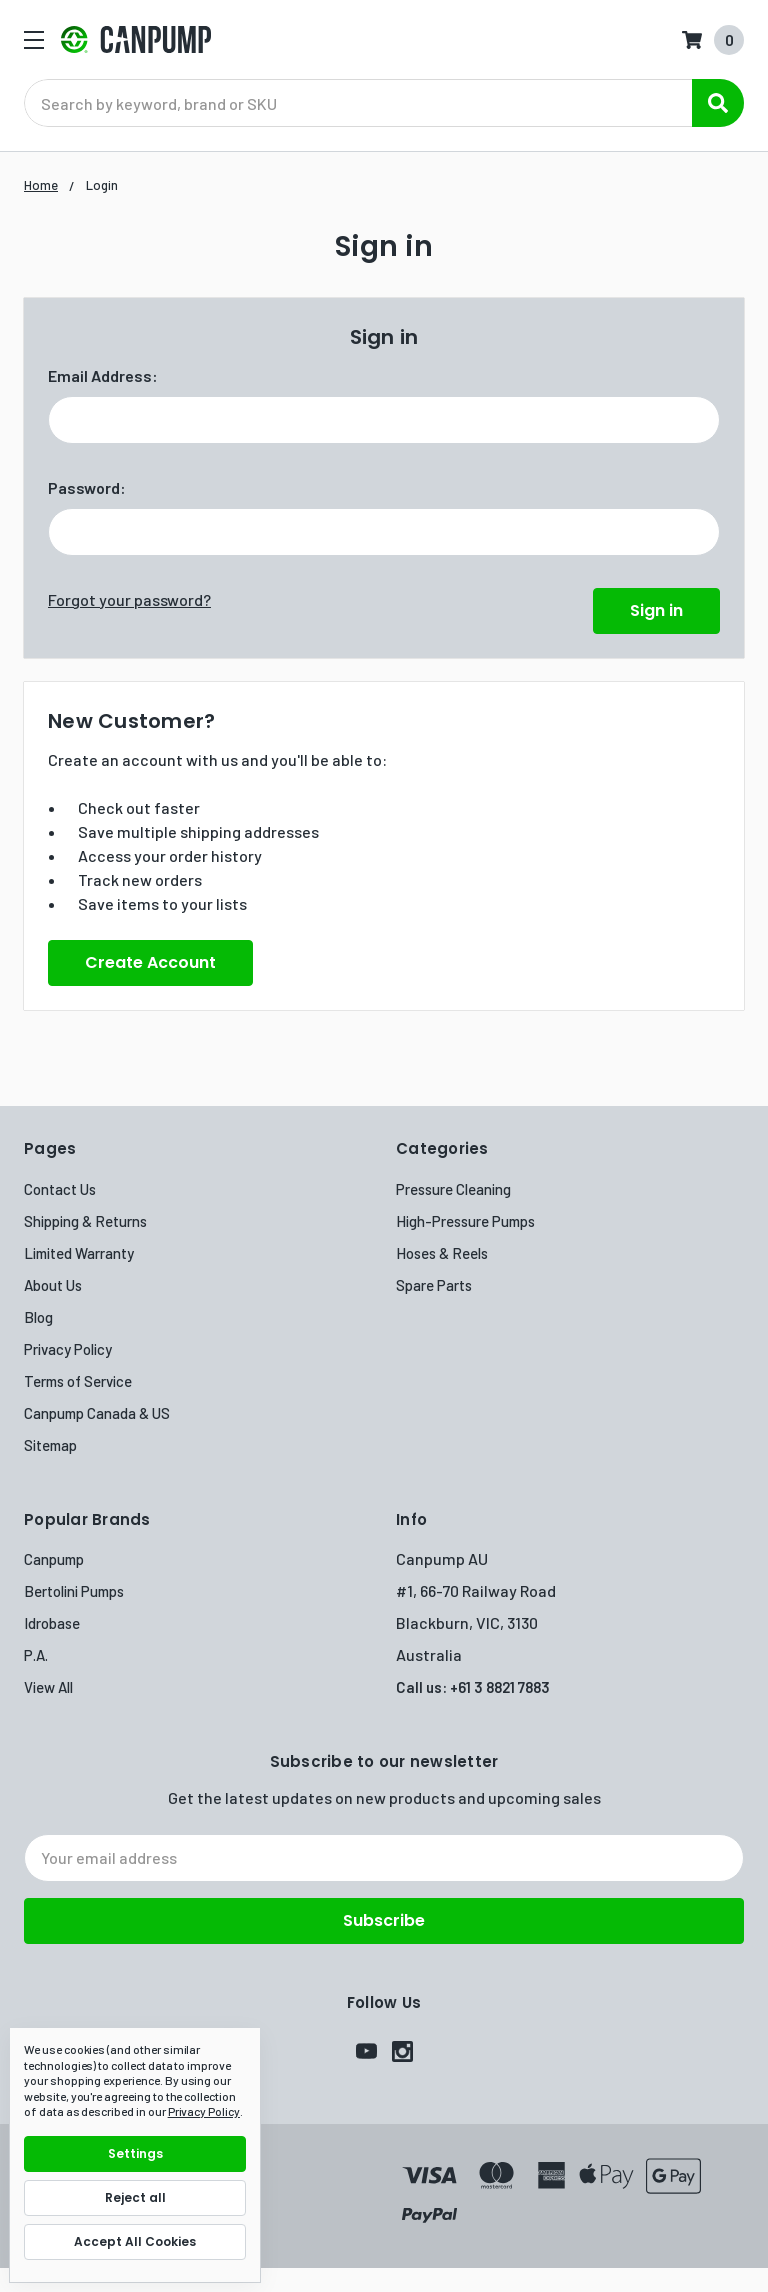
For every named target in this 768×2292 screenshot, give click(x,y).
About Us (53, 1285)
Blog (38, 1317)
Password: (87, 487)
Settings (135, 2153)
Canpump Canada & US (97, 1413)
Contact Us (60, 1189)
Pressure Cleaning (453, 1189)
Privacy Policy (68, 1349)
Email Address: (103, 375)
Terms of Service (78, 1381)
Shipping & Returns (85, 1221)
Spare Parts (434, 1285)
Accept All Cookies (135, 2241)
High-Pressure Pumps (465, 1221)
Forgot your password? (129, 599)
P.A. (36, 1655)
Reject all (135, 2197)
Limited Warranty (79, 1253)
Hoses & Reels (442, 1253)
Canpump (54, 1559)
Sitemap (50, 1445)
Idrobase (52, 1623)
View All (48, 1687)
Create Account (150, 962)
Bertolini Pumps (74, 1591)
